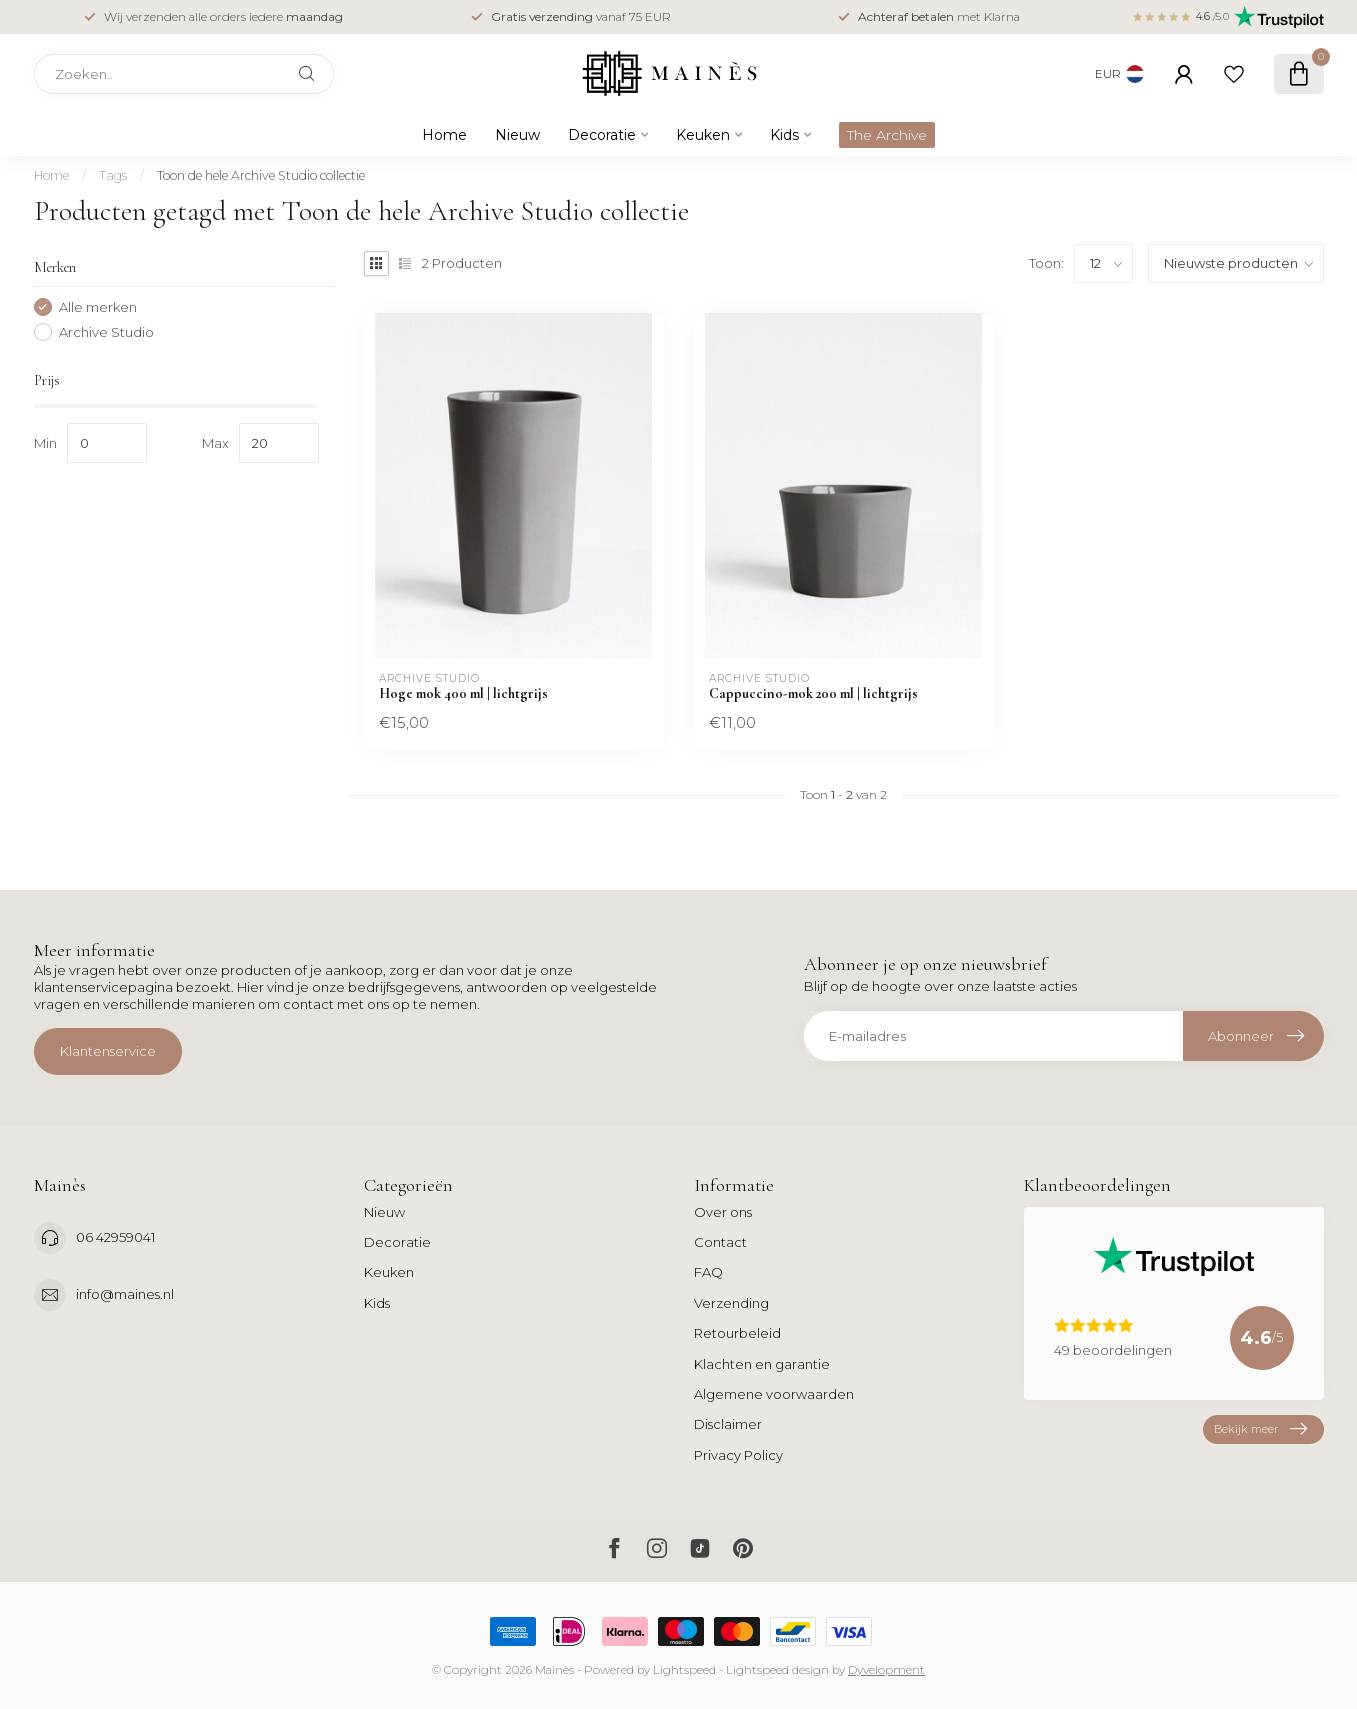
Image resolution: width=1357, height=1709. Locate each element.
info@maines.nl (125, 1294)
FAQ (708, 1272)
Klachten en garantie (762, 1364)
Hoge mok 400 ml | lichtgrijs (463, 693)
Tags (113, 175)
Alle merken (98, 307)
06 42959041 (115, 1237)
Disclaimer (728, 1424)
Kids (784, 135)
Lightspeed (684, 1670)
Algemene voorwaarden (774, 1394)
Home (444, 135)
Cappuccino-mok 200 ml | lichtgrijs (813, 693)
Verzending (731, 1303)
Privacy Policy (738, 1455)
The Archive (887, 135)
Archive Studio (106, 332)
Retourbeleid (737, 1333)
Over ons (723, 1212)
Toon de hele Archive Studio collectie (261, 175)
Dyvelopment (886, 1670)
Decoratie (602, 135)
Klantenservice (108, 1051)
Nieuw (517, 135)
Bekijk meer (1260, 1429)
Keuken (703, 135)
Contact (720, 1242)
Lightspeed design (777, 1670)
